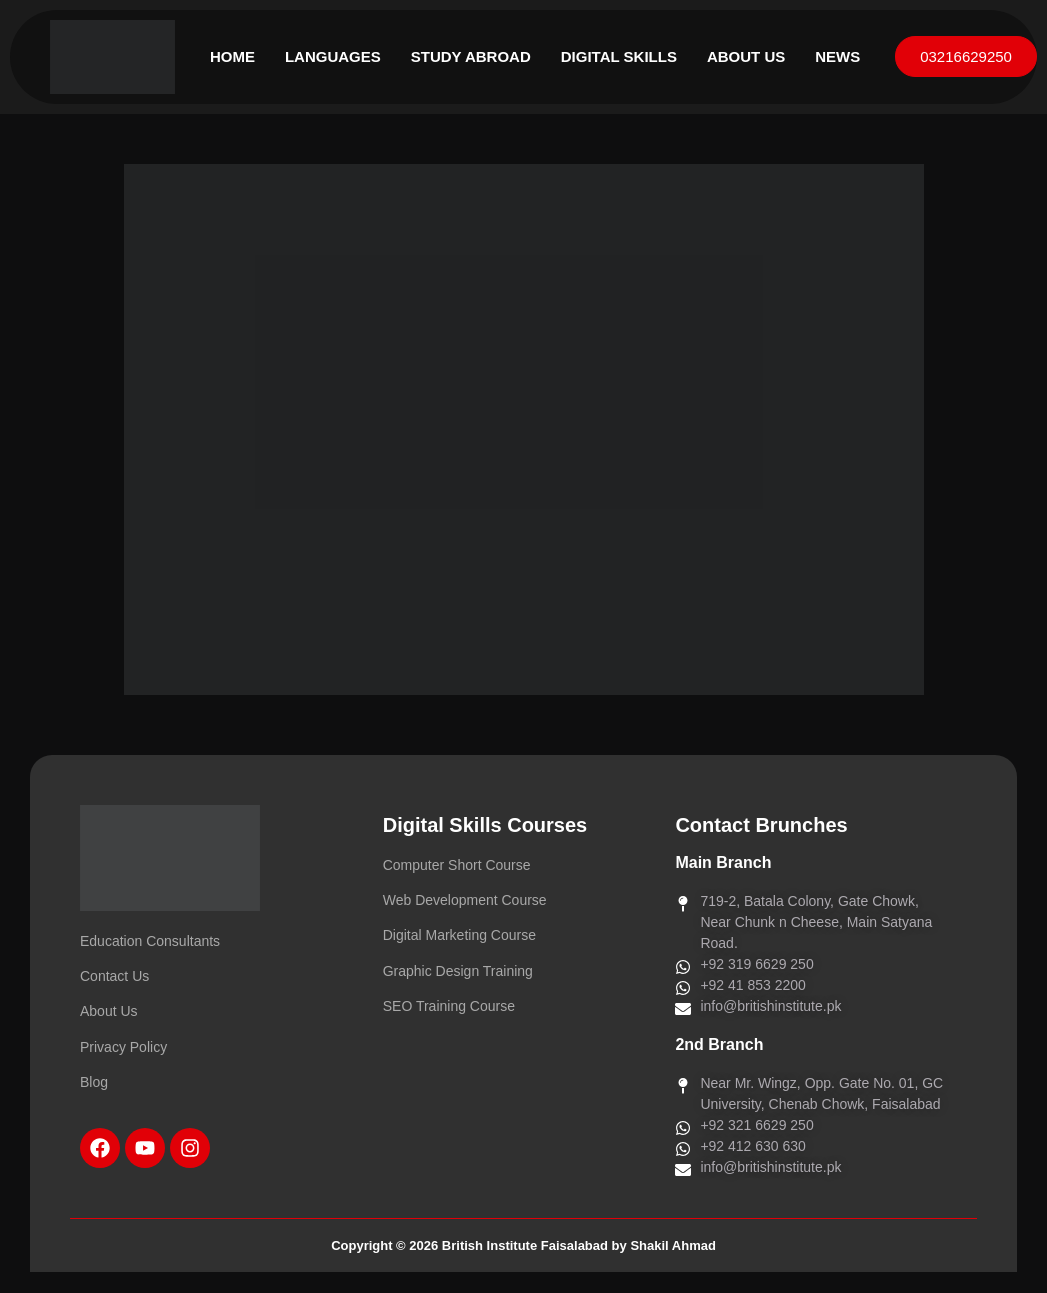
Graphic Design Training (458, 971)
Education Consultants (150, 941)
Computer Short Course (457, 865)
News (837, 56)
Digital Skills (619, 56)
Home (232, 56)
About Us (746, 56)
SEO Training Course (449, 1006)
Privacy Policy (123, 1047)
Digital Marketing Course (459, 935)
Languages (333, 56)
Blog (94, 1082)
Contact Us (114, 976)
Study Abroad (471, 56)
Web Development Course (465, 900)
